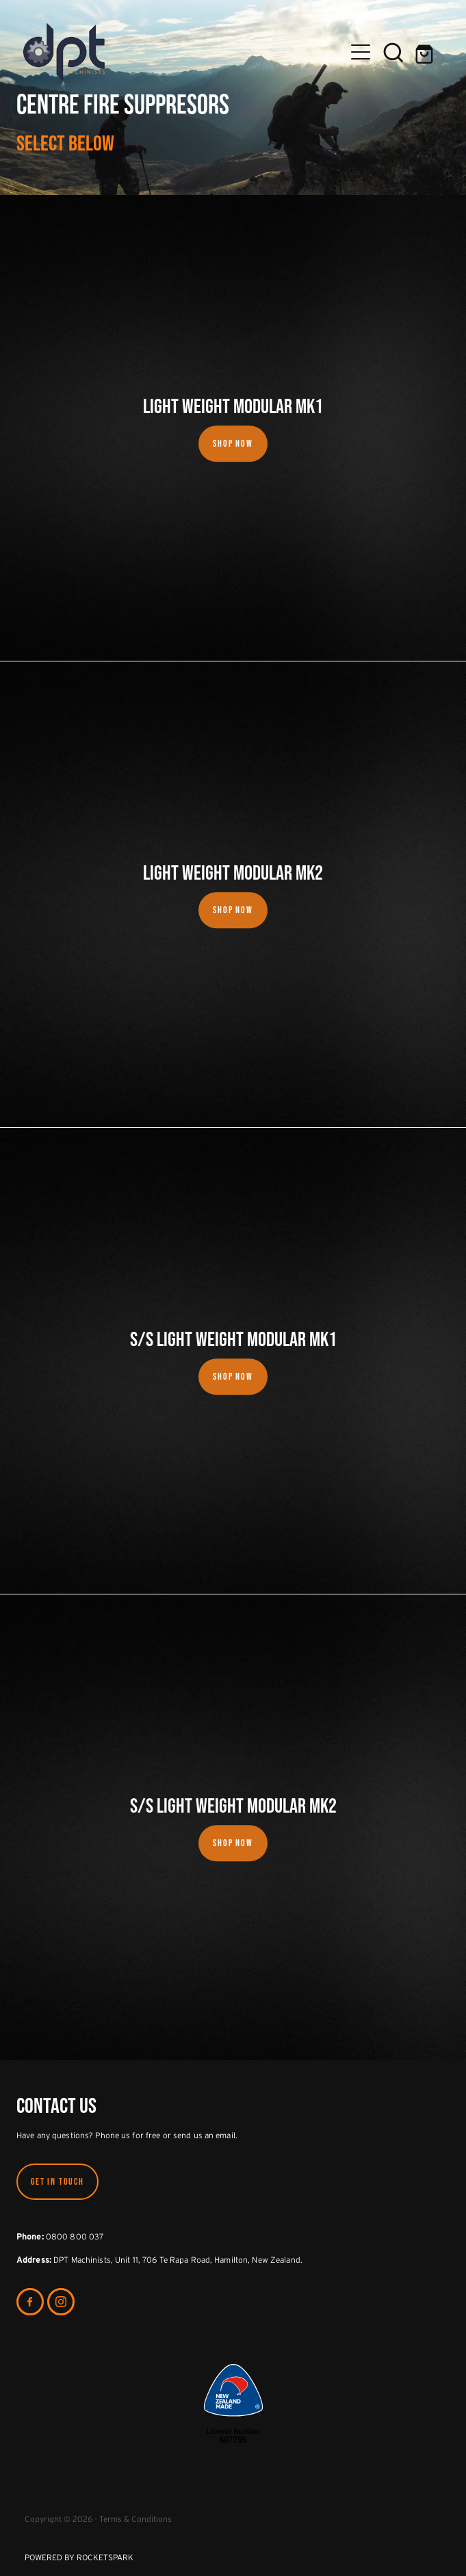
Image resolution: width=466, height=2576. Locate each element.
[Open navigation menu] (360, 52)
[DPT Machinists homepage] (183, 52)
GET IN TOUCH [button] (57, 2181)
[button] (393, 52)
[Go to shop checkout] (426, 52)
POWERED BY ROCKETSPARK (79, 2557)
